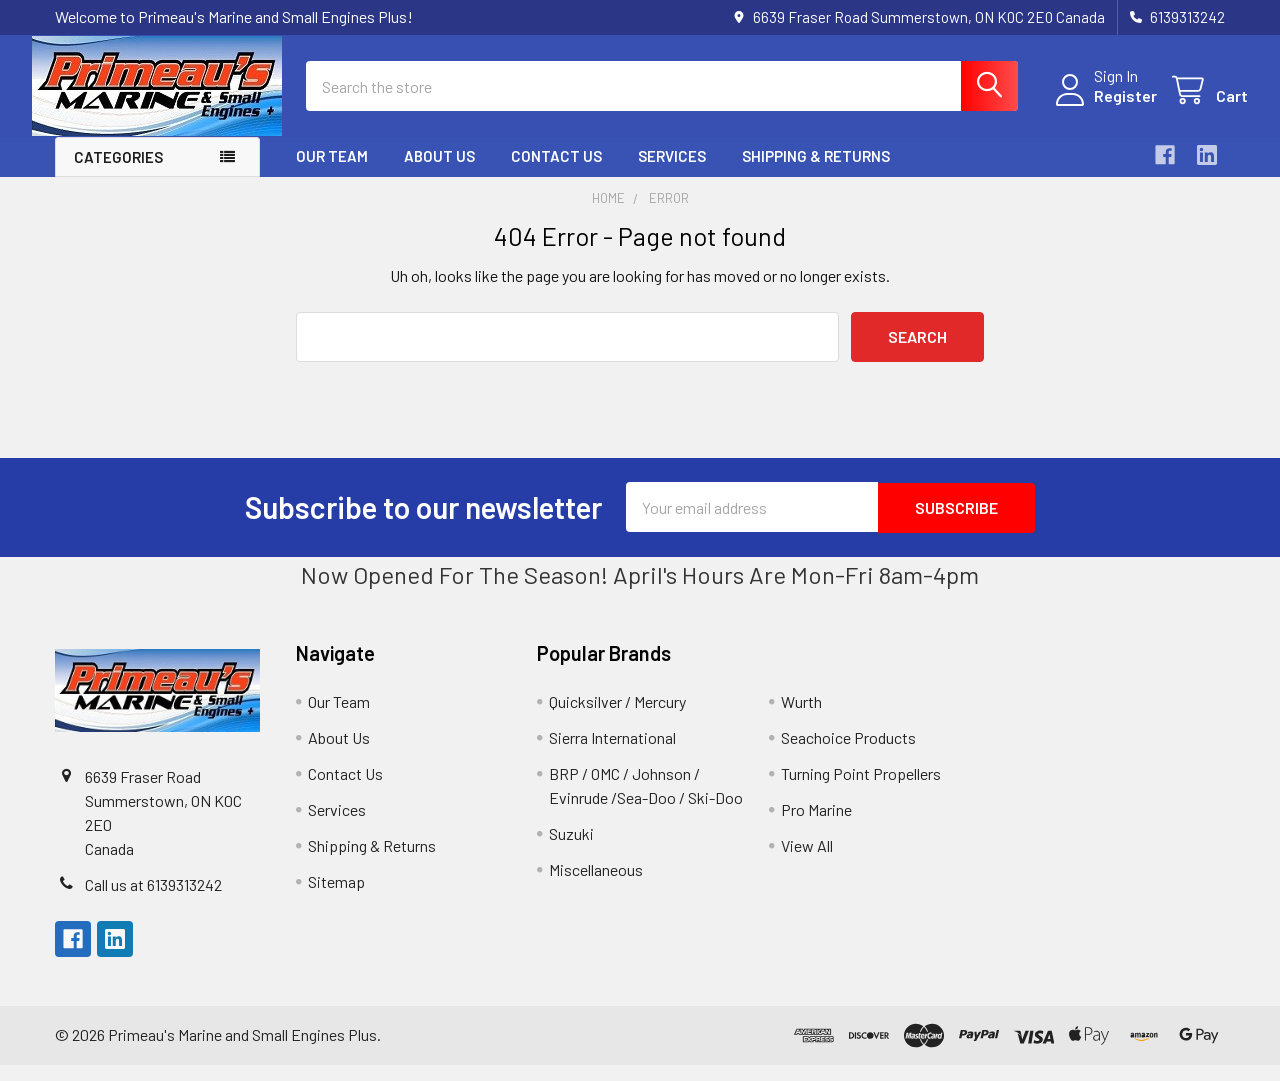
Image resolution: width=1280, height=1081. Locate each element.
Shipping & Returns (816, 173)
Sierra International (612, 753)
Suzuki (571, 849)
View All (807, 861)
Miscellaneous (596, 885)
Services (672, 173)
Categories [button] (118, 174)
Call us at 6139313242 (153, 900)
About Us (439, 173)
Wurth (801, 717)
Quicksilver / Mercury (617, 717)
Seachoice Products (848, 753)
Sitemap (336, 897)
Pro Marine (816, 825)
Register (1102, 107)
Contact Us (556, 173)
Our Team (332, 173)
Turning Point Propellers (861, 789)
